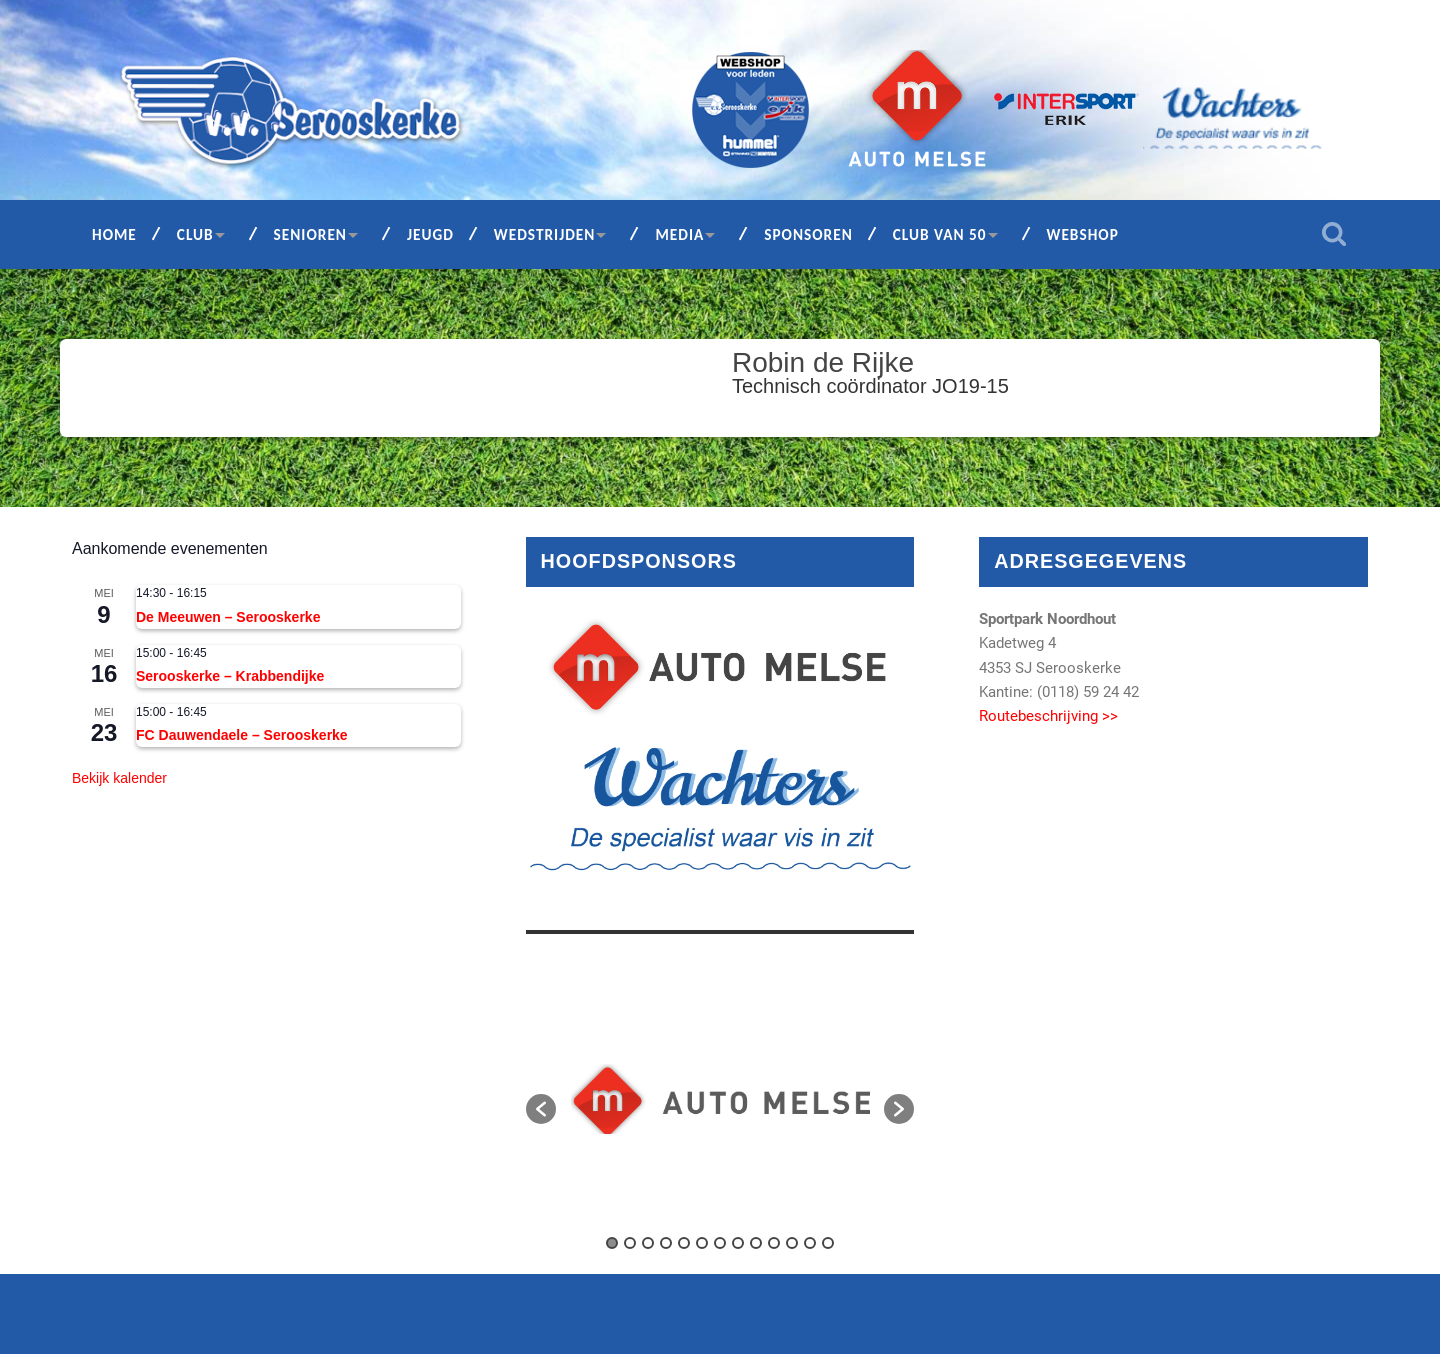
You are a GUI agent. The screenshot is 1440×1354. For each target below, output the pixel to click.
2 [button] (630, 1243)
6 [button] (702, 1243)
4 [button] (666, 1243)
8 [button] (738, 1243)
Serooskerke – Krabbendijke (230, 676)
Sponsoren (808, 234)
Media (679, 234)
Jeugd (430, 234)
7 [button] (720, 1243)
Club (195, 234)
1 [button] (612, 1243)
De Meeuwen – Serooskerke (228, 617)
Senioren (310, 234)
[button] (541, 1109)
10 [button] (774, 1243)
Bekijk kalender (119, 778)
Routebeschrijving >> (1048, 716)
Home (114, 234)
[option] (720, 1099)
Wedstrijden (545, 234)
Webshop (1083, 234)
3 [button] (648, 1243)
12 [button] (810, 1243)
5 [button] (684, 1243)
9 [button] (756, 1243)
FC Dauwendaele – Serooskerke (242, 735)
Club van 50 (940, 234)
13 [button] (828, 1243)
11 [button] (792, 1243)
